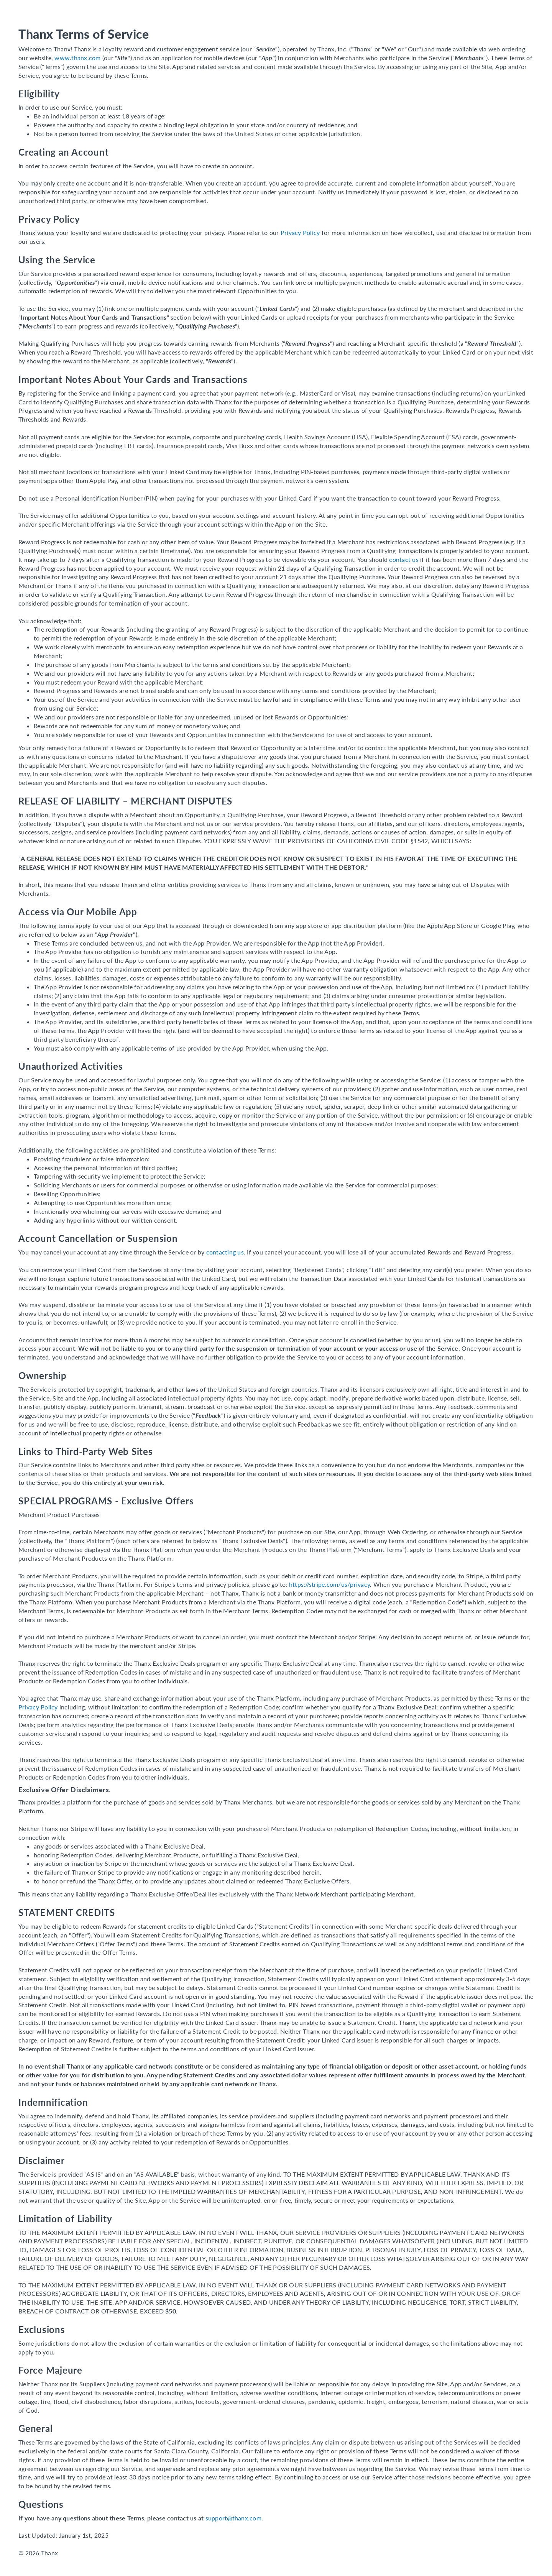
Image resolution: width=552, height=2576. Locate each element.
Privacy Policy (300, 232)
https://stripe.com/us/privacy (329, 1584)
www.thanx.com (77, 57)
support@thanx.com (233, 2518)
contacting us (225, 1252)
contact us (404, 559)
